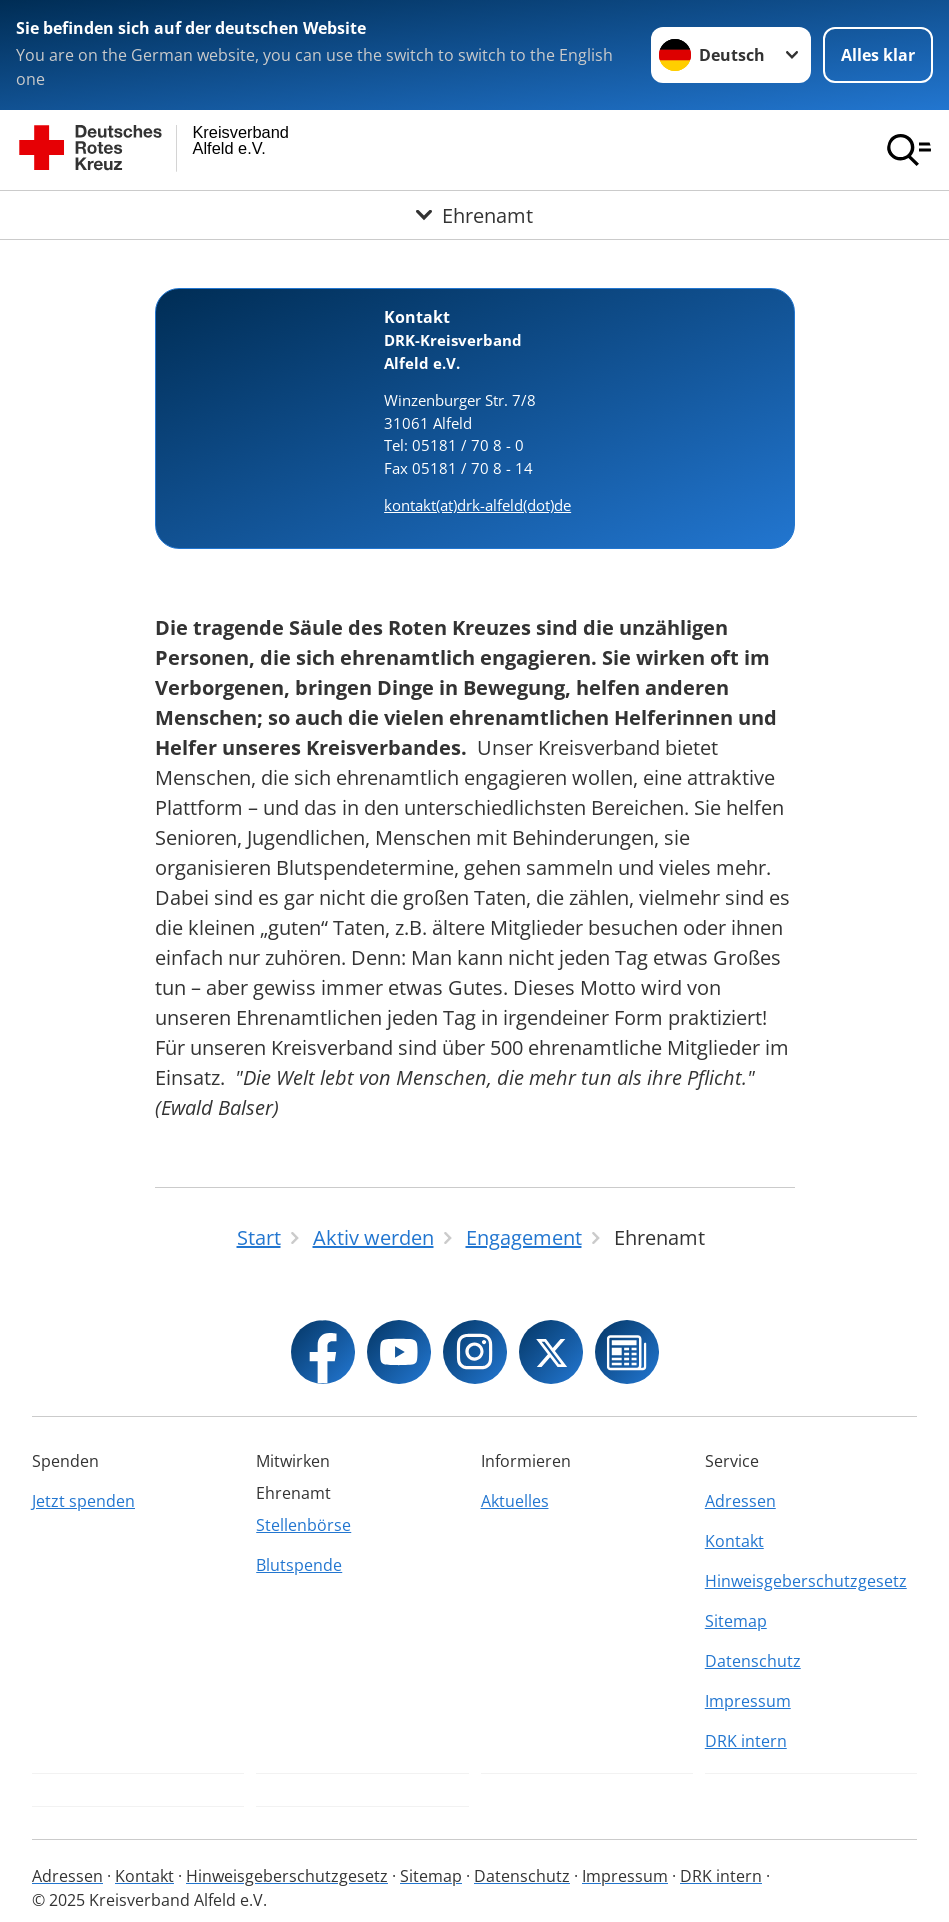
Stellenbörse (303, 1525)
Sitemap (736, 1621)
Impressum (748, 1701)
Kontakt (734, 1541)
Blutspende (299, 1565)
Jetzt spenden (83, 1501)
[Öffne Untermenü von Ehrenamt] (474, 214)
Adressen (740, 1501)
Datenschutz (753, 1661)
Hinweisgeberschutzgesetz (806, 1581)
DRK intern (746, 1741)
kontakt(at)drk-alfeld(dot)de (477, 505)
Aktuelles (515, 1501)
